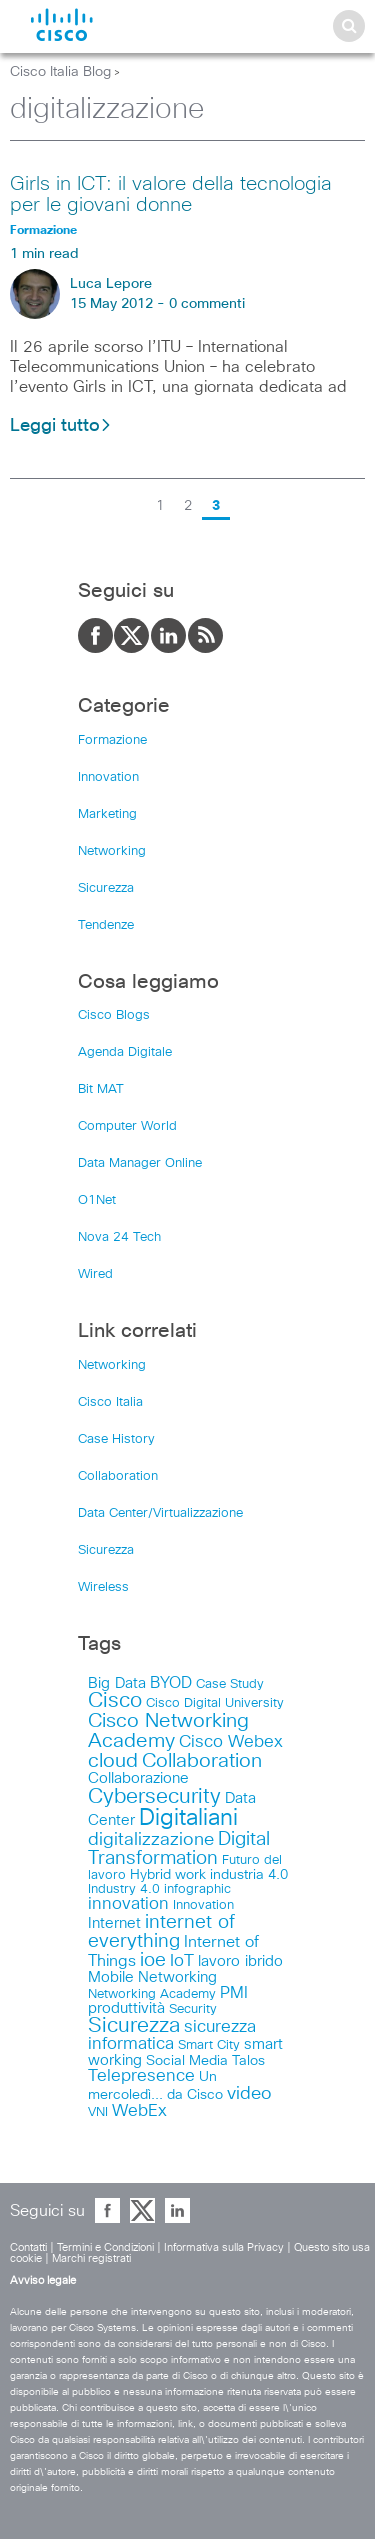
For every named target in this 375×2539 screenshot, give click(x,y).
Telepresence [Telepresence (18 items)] (141, 2076)
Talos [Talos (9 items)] (248, 2061)
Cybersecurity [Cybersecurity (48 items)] (154, 1796)
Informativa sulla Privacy (224, 2247)
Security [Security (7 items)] (193, 2009)
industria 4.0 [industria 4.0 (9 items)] (249, 1875)
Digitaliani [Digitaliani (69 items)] (188, 1818)
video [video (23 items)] (249, 2094)
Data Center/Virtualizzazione (160, 1513)
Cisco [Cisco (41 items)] (115, 1701)
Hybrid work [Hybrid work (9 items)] (168, 1875)
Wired (95, 1274)
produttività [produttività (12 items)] (126, 2008)
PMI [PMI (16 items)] (234, 1993)
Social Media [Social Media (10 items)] (187, 2061)
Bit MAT (101, 1089)
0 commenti (207, 304)
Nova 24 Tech (119, 1237)
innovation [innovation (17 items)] (128, 1904)
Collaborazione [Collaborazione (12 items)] (138, 1778)
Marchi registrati (91, 2258)
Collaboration (118, 1476)
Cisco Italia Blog (60, 72)
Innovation (108, 777)
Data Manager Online (140, 1163)
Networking (112, 851)
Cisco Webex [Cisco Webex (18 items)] (231, 1742)
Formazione (112, 740)
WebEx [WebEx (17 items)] (139, 2111)
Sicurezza (106, 888)
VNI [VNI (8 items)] (98, 2112)
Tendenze (106, 925)
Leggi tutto (61, 426)
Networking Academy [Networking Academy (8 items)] (152, 1994)
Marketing (107, 814)
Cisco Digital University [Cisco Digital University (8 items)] (215, 1703)
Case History (116, 1439)
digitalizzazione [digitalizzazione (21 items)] (151, 1840)
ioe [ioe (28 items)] (153, 1960)
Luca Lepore (111, 284)
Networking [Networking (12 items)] (177, 1977)
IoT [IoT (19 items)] (182, 1961)
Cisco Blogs (114, 1015)
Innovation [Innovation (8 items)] (203, 1905)
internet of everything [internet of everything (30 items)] (161, 1932)
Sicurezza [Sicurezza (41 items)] (134, 2026)
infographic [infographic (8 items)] (197, 1889)
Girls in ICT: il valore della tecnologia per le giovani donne (171, 194)
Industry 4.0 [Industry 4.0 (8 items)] (124, 1889)
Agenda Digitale (125, 1052)
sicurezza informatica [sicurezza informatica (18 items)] (172, 2036)
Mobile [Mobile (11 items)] (111, 1977)
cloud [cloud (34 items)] (113, 1761)
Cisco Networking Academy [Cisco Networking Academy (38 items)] (168, 1731)
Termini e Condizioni (105, 2247)
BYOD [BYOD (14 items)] (171, 1683)
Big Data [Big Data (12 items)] (117, 1683)
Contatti (28, 2247)
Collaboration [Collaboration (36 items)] (202, 1761)
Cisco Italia (110, 1402)
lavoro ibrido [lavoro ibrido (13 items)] (240, 1961)
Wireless (103, 1587)
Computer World (127, 1126)
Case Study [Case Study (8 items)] (230, 1684)
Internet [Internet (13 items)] (114, 1923)
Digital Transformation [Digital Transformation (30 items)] (179, 1849)
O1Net (97, 1200)
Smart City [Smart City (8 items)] (209, 2045)
